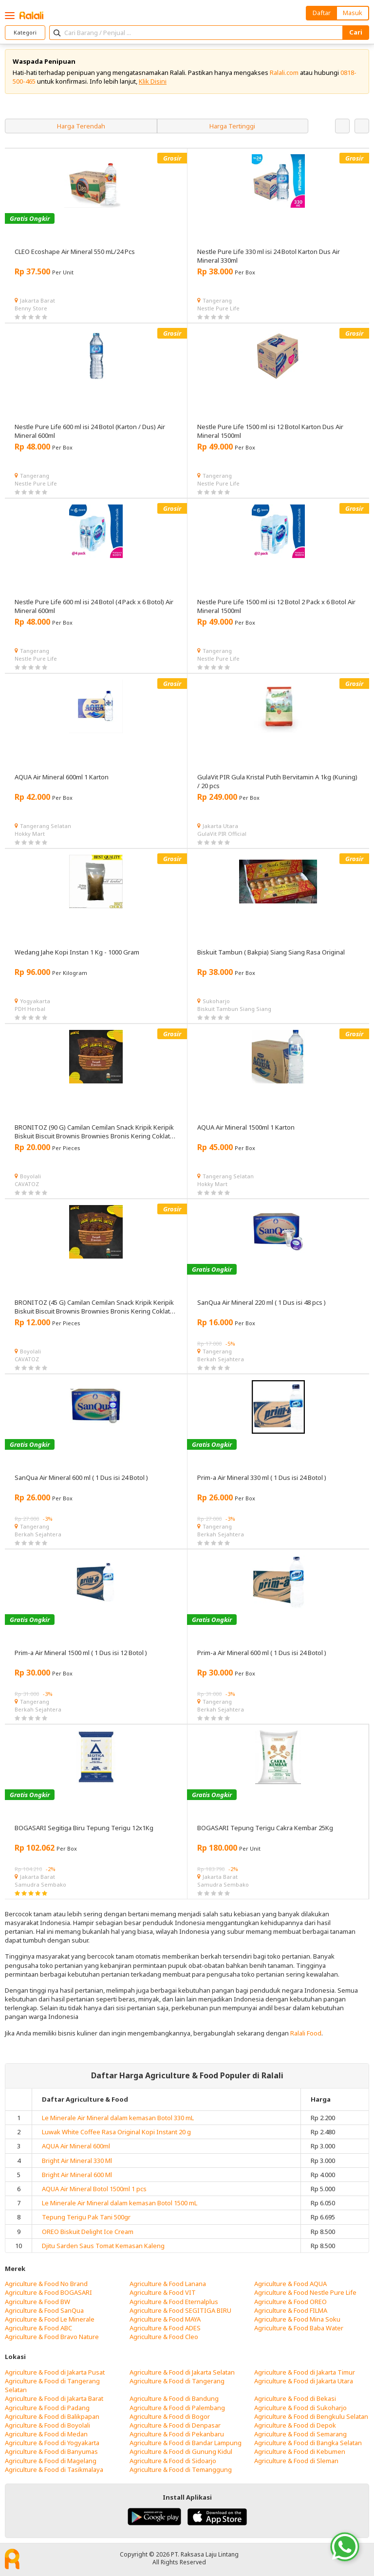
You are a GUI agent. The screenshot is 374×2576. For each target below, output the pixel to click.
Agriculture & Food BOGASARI (48, 2292)
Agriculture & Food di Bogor (170, 2416)
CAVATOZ (27, 1184)
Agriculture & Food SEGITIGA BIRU (180, 2310)
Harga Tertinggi (232, 126)
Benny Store (31, 308)
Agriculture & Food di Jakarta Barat (54, 2398)
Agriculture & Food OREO (290, 2301)
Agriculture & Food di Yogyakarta (52, 2442)
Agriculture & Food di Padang (47, 2407)
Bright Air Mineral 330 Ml (77, 2160)
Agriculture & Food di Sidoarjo (173, 2460)
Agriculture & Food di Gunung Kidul (181, 2451)
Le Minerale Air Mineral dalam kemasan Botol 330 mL (118, 2117)
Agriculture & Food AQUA (290, 2283)
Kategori (25, 32)
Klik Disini (153, 81)
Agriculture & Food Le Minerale (49, 2319)
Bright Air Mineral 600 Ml (77, 2174)
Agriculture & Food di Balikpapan (52, 2416)
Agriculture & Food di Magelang (50, 2460)
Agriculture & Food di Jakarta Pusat (55, 2372)
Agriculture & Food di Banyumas (51, 2451)
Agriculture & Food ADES (165, 2328)
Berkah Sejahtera (220, 1359)
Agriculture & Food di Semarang (300, 2434)
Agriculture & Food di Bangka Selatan (308, 2442)
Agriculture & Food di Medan (46, 2434)
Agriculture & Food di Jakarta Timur (304, 2372)
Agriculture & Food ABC (38, 2328)
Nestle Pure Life (218, 308)
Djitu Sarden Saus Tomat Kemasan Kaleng (103, 2245)
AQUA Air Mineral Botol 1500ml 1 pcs (94, 2188)
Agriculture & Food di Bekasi (295, 2398)
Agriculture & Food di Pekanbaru (177, 2434)
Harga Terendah (81, 126)
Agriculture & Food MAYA (165, 2319)
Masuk (352, 12)
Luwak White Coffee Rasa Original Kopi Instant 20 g (116, 2131)
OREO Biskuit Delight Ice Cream (87, 2231)
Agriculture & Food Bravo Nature (52, 2336)
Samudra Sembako (40, 1884)
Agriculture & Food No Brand (46, 2283)
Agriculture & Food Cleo (164, 2336)
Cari (355, 32)
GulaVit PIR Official (221, 833)
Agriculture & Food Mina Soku (297, 2319)
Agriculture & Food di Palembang (177, 2407)
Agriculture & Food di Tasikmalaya (54, 2469)
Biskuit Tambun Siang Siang (234, 1008)
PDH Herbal (30, 1008)
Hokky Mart (30, 833)
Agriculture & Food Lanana (168, 2283)
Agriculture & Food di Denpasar (175, 2425)
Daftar (322, 12)
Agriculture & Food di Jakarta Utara (303, 2381)
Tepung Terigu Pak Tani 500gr (86, 2217)
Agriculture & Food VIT (163, 2292)
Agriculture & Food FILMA (290, 2310)
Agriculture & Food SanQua (44, 2310)
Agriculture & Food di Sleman (296, 2460)
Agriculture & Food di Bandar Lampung (186, 2442)
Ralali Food (305, 2033)
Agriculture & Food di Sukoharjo (300, 2407)
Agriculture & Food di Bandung (174, 2398)
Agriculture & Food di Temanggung (181, 2469)
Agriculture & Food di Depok (295, 2425)
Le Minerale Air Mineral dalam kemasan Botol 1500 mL (119, 2202)
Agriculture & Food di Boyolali (47, 2425)
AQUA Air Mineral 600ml (76, 2146)
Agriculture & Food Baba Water (298, 2328)
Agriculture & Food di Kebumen (299, 2451)
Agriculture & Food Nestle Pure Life (305, 2292)
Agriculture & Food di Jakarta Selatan (182, 2372)
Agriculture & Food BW (37, 2301)
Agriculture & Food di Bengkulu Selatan (311, 2416)
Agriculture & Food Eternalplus (174, 2301)
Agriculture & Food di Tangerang (177, 2381)
